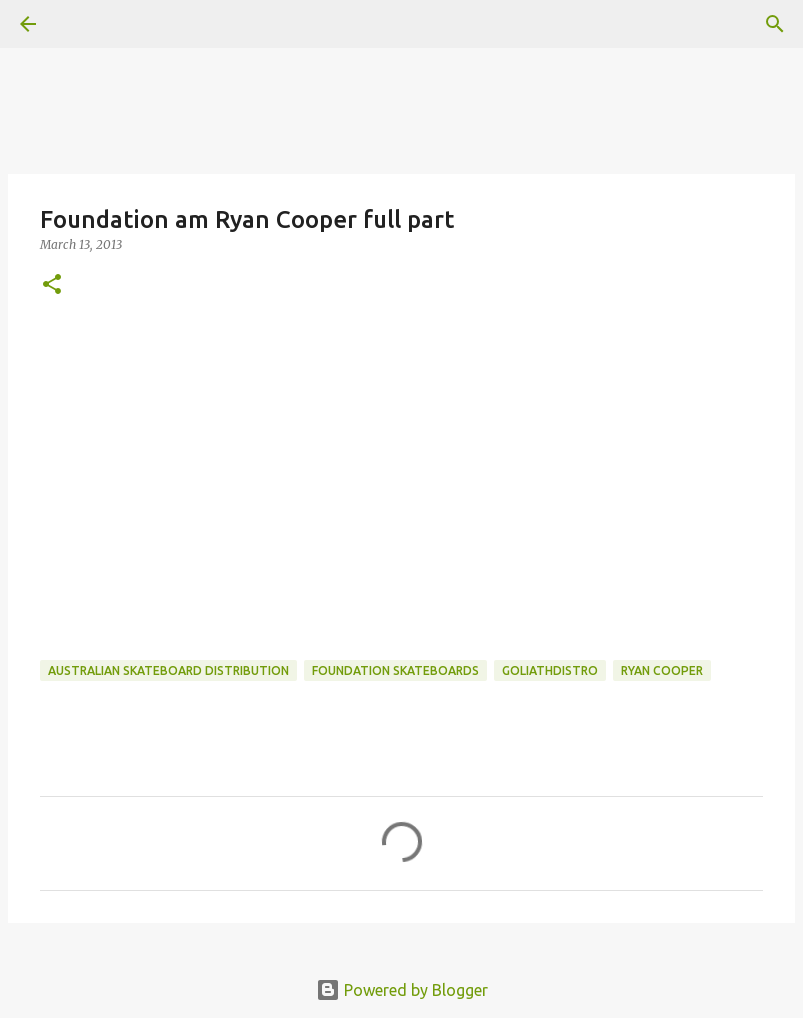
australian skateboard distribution (168, 670)
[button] (52, 285)
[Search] (775, 24)
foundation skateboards (395, 670)
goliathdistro (550, 670)
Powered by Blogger (402, 990)
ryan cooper (662, 670)
